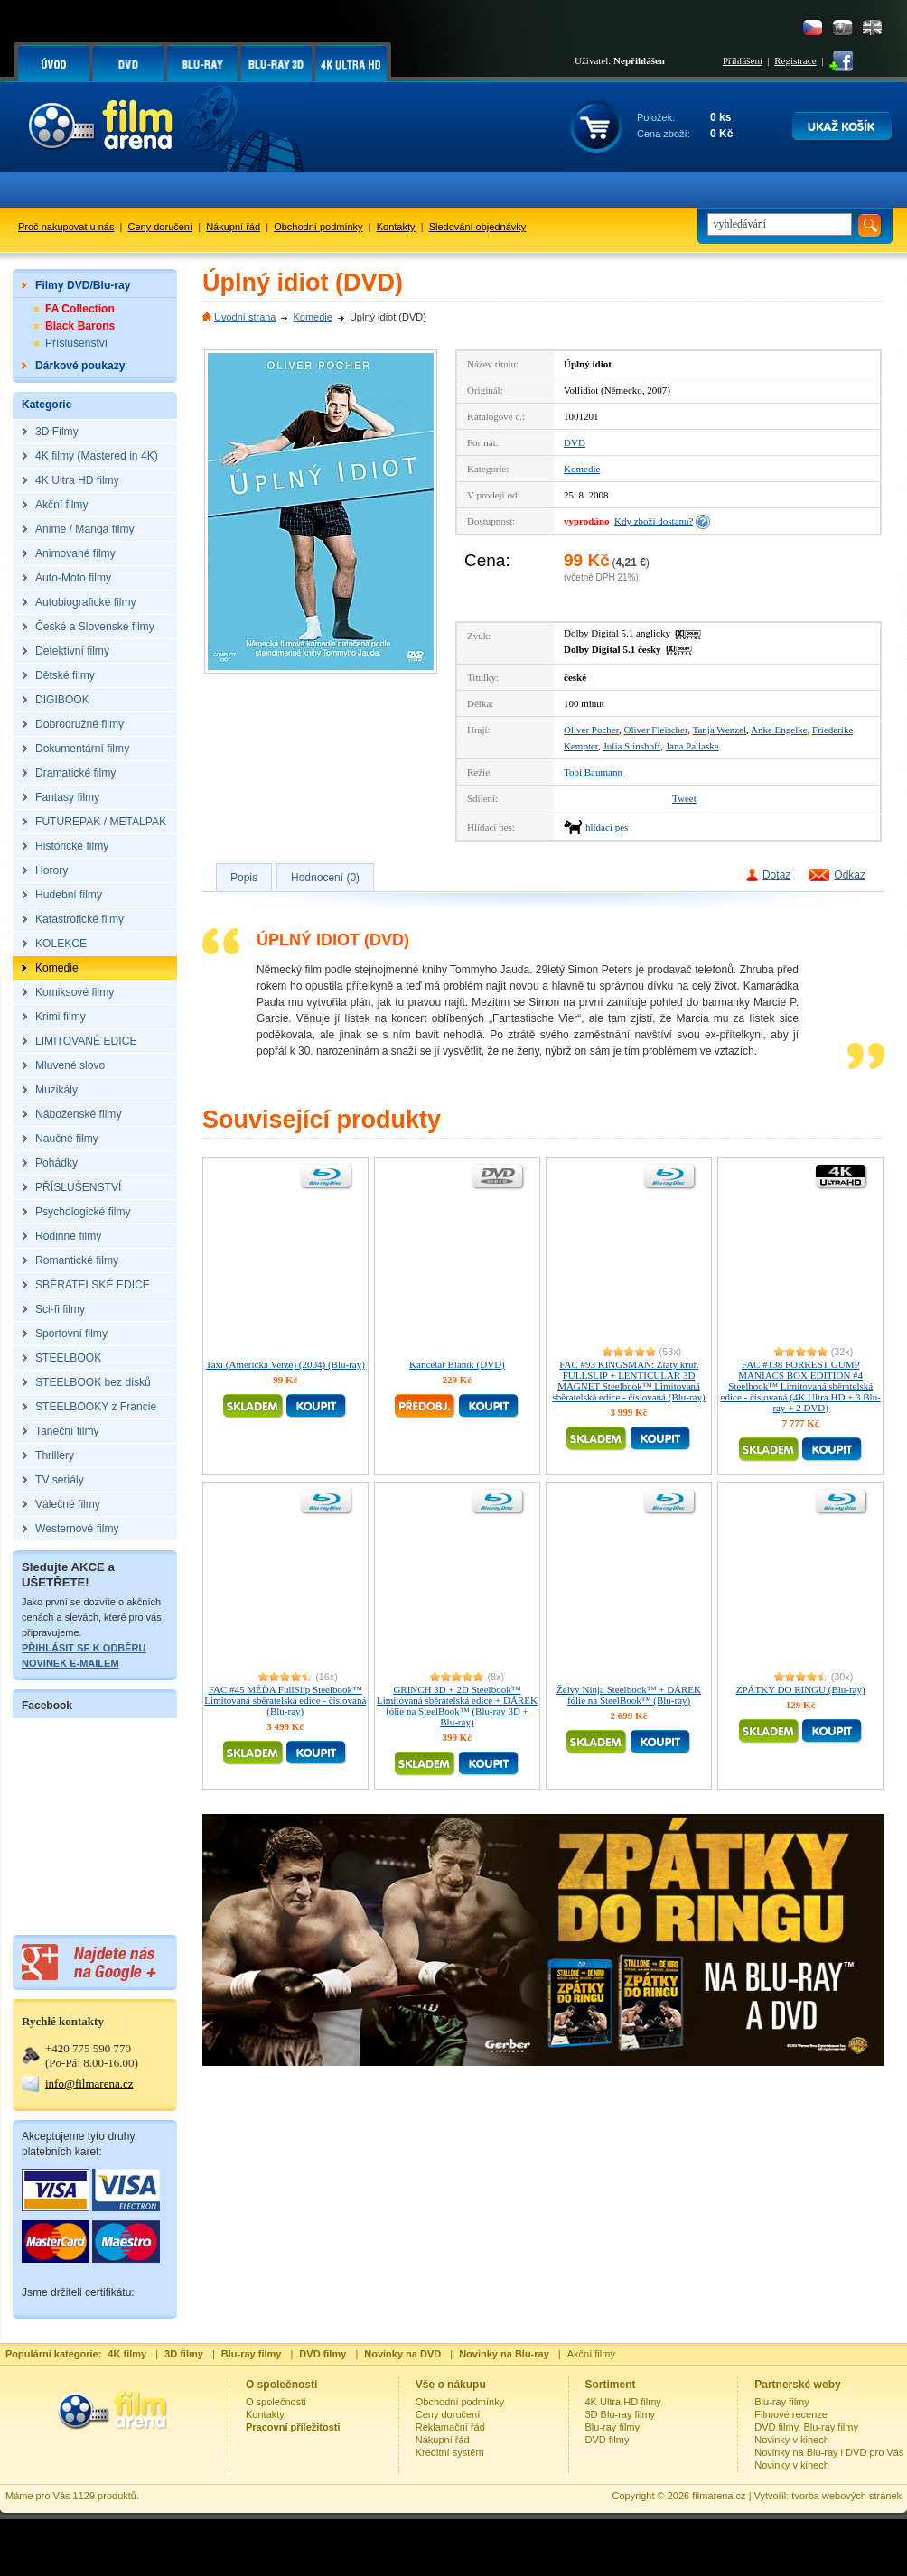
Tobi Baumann (593, 772)
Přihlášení (742, 60)
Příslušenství (76, 343)
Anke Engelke (779, 729)
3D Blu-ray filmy (620, 2414)
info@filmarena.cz (89, 2083)
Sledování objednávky (478, 226)
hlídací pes (606, 827)
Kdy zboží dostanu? (653, 521)
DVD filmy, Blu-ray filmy (806, 2427)
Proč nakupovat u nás (66, 226)
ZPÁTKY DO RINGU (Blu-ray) (800, 1689)
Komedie (312, 317)
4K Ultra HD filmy (623, 2401)
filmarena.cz (718, 2495)
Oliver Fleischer (655, 729)
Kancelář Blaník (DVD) (457, 1364)
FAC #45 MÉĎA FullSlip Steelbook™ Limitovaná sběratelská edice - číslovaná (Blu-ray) (285, 1700)
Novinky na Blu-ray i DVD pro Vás (828, 2452)
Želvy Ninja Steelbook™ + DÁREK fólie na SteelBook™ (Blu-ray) (628, 1695)
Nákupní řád (233, 226)
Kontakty (396, 226)
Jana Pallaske (692, 745)
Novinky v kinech (791, 2439)
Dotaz (776, 875)
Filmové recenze (791, 2414)
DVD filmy (607, 2439)
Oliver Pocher (591, 729)
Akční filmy (591, 2353)
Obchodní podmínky (318, 226)
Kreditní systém (450, 2452)
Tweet (684, 798)
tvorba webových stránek (846, 2495)
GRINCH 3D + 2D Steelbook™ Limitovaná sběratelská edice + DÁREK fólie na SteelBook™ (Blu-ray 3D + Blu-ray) (457, 1705)
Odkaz (849, 875)
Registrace (795, 60)
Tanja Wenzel (720, 729)
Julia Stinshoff (632, 745)
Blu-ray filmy (613, 2427)
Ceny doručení (160, 226)
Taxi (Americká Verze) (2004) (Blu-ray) (285, 1364)
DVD (574, 442)
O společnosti (276, 2401)
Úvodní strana (245, 317)
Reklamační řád (450, 2427)
